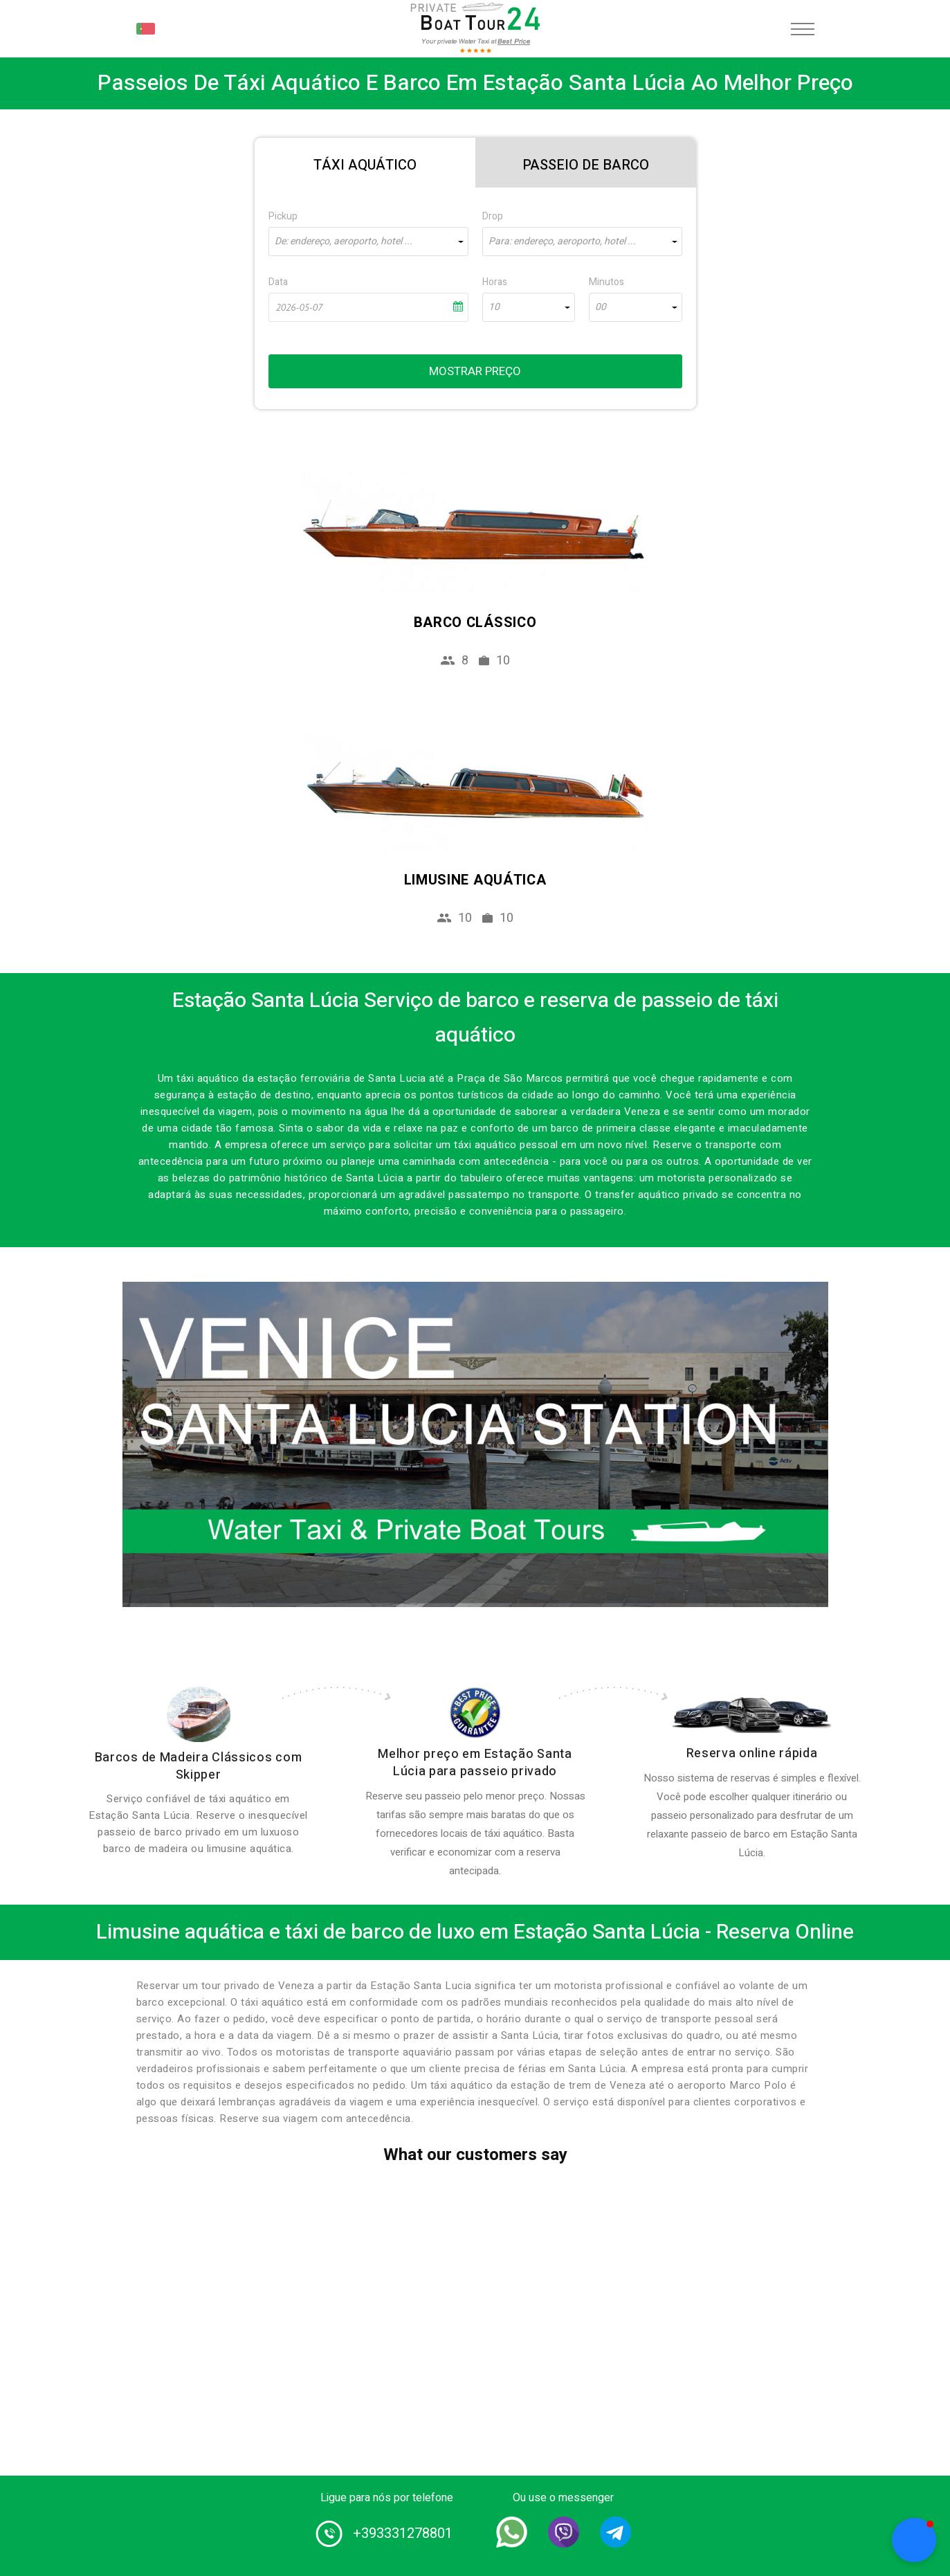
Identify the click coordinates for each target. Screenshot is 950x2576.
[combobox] (368, 241)
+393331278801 (403, 2533)
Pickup (283, 216)
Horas (494, 282)
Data (278, 282)
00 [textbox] (600, 307)
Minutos (606, 282)
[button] (914, 2540)
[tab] (365, 163)
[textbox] (368, 241)
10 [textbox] (494, 307)
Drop (492, 216)
